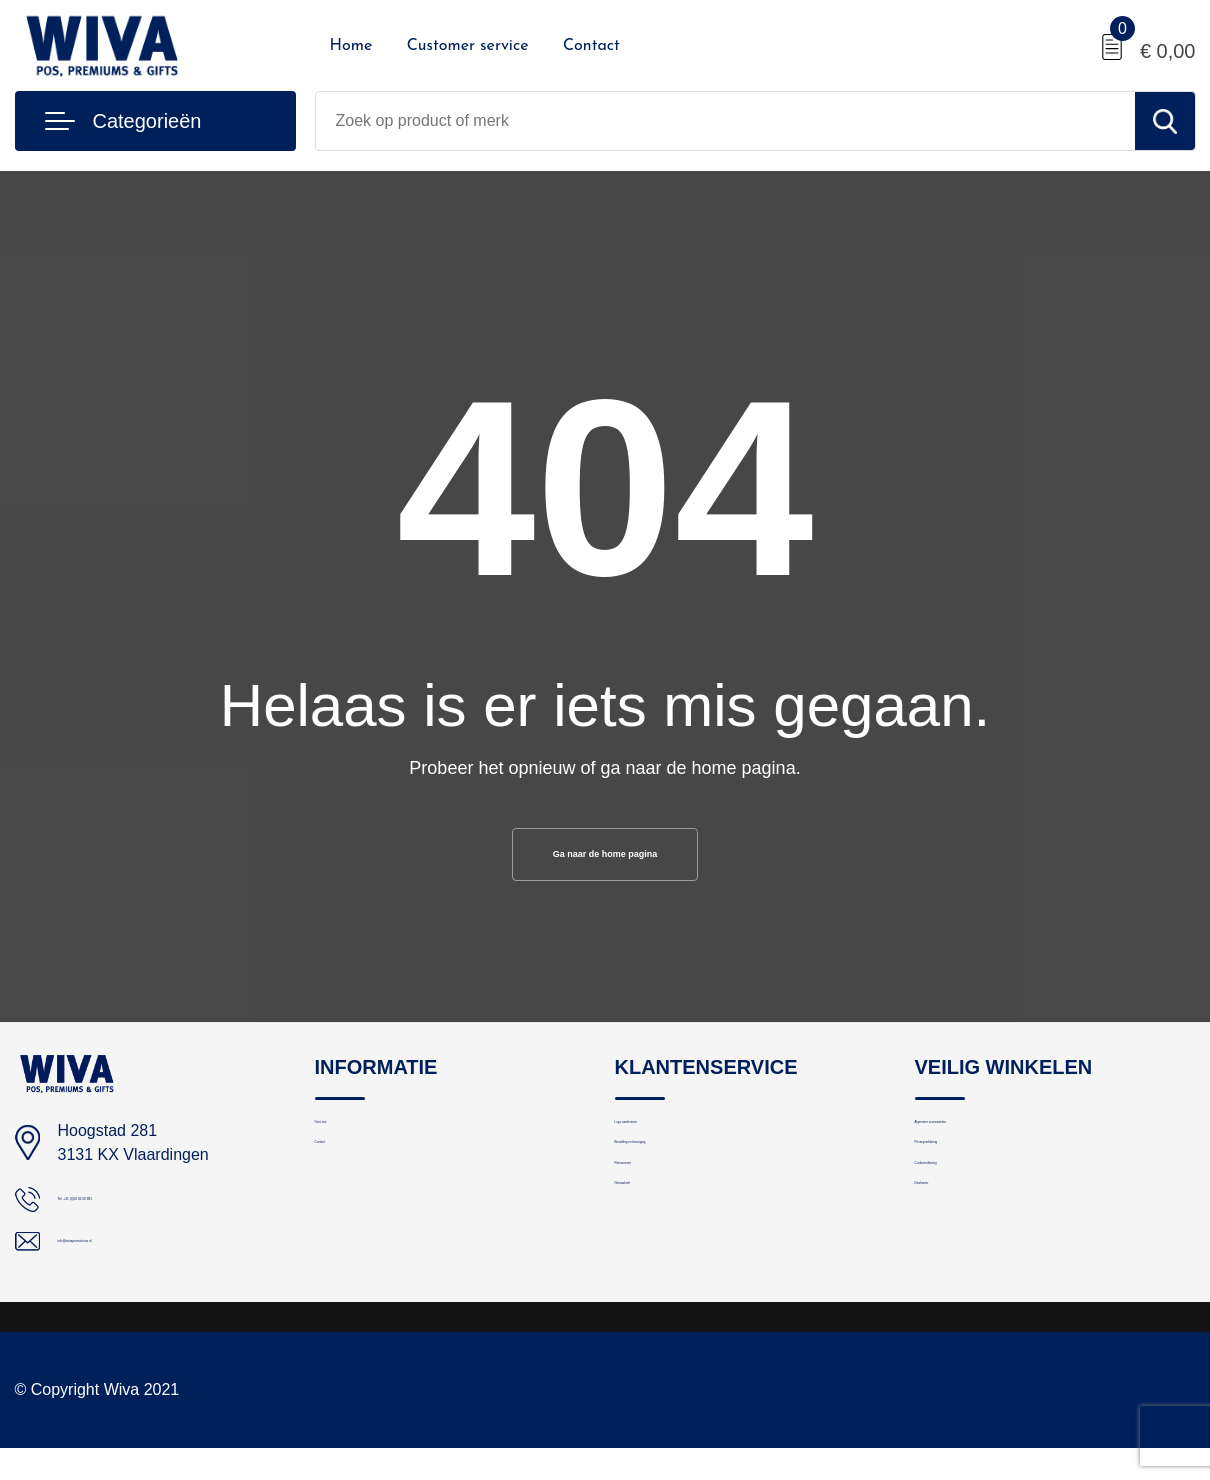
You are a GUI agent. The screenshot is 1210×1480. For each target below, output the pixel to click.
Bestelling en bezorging (693, 1187)
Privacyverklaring (972, 1187)
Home (351, 46)
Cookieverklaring (971, 1230)
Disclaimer (950, 1273)
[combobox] (725, 121)
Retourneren (656, 1230)
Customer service (468, 46)
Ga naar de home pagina (604, 860)
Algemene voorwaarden (994, 1144)
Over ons (345, 1144)
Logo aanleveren (671, 1144)
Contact (591, 46)
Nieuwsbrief (654, 1273)
